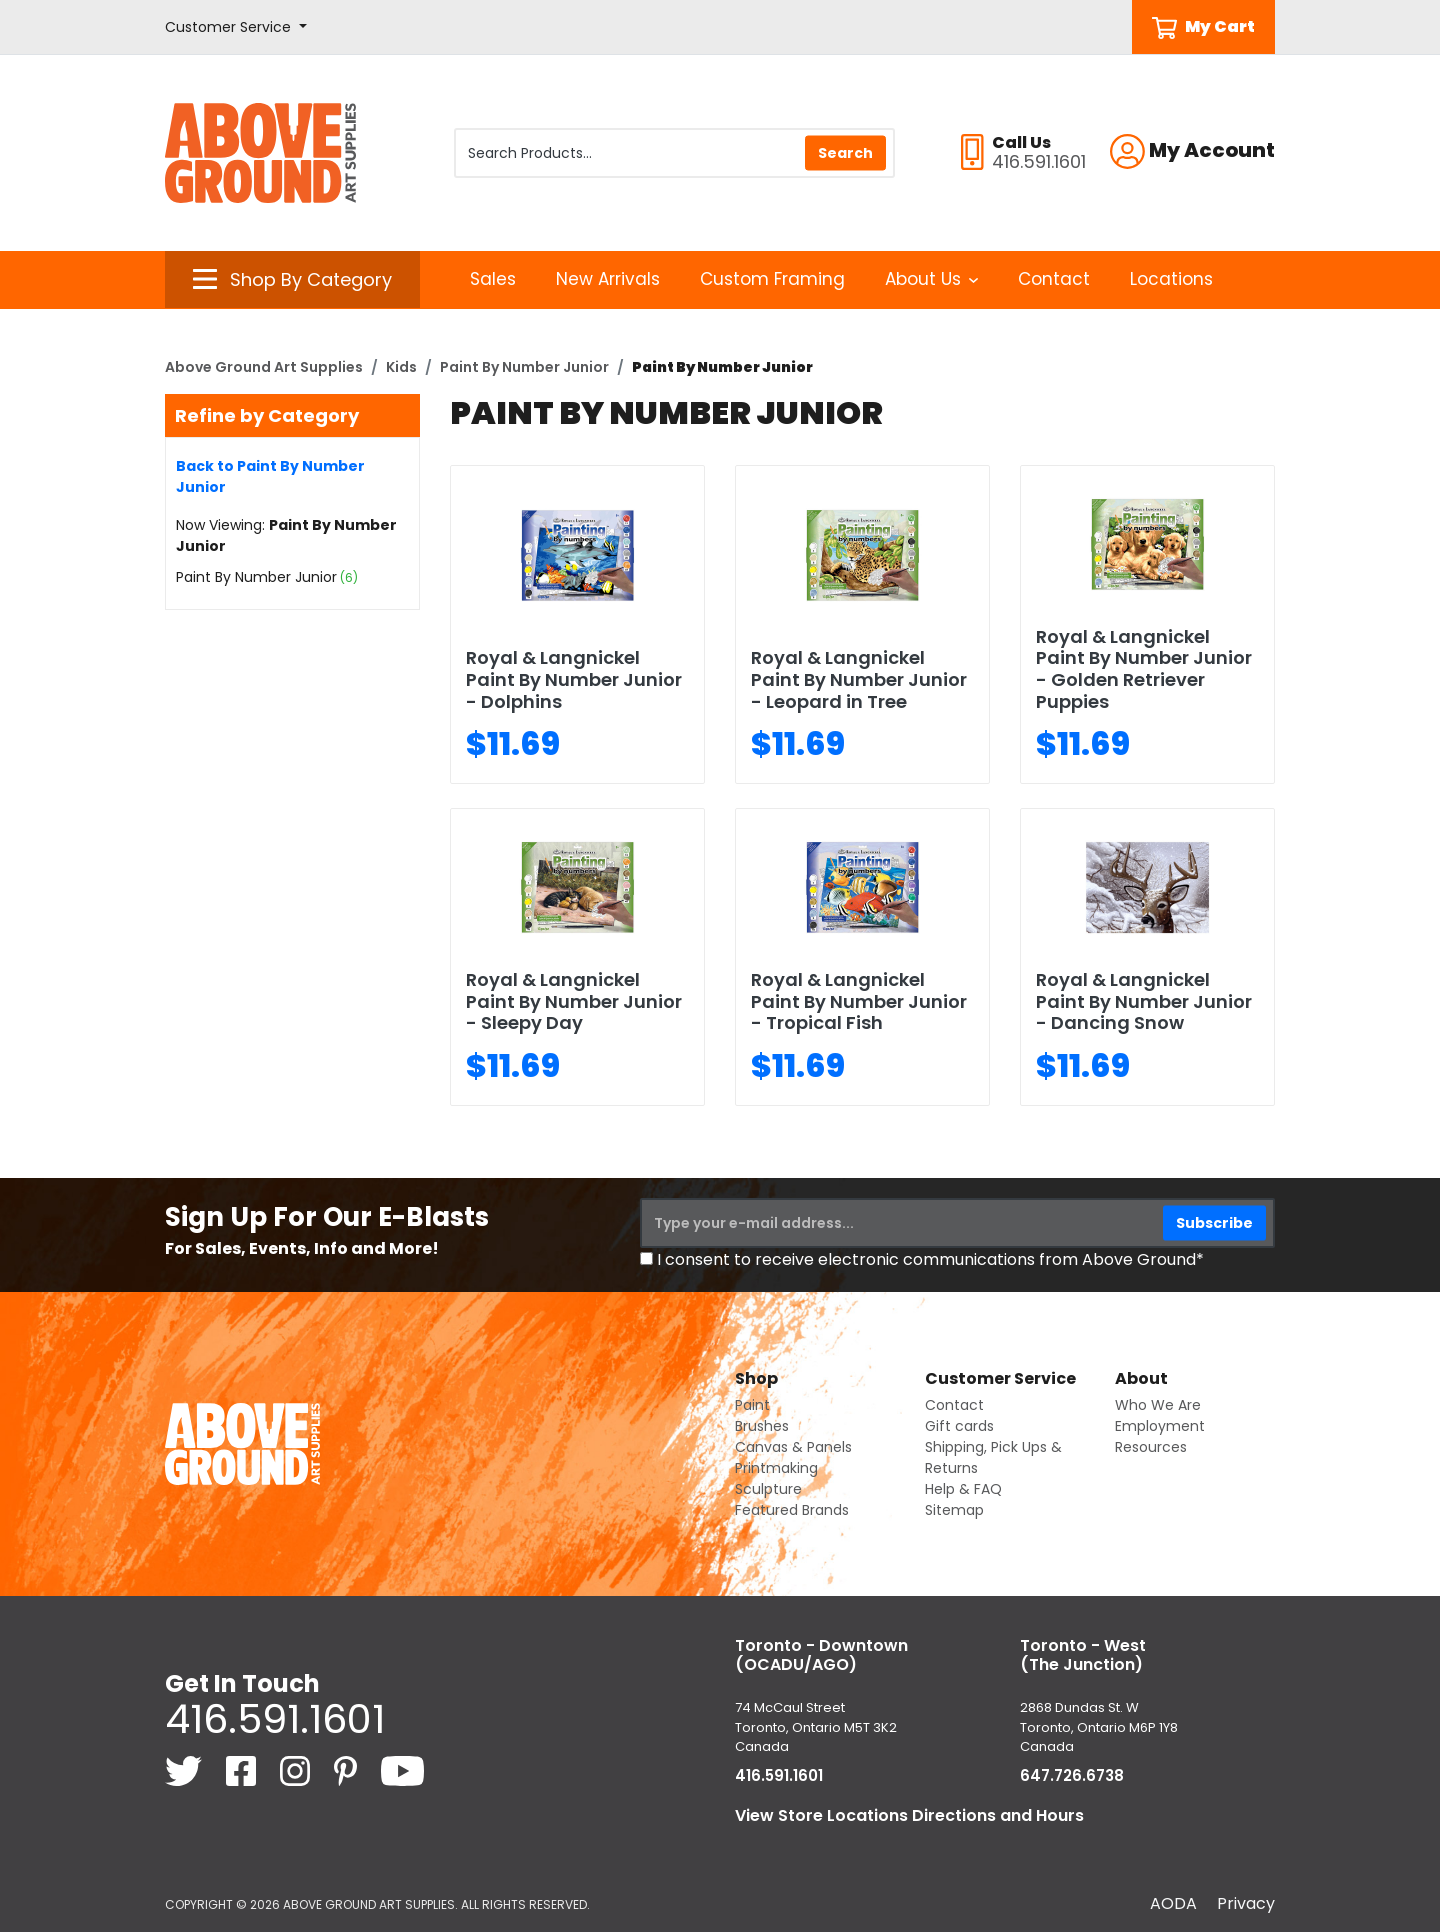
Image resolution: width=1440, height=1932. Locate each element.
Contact (1054, 279)
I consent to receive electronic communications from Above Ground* (930, 1259)
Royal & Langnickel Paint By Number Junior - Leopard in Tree (859, 679)
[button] (236, 27)
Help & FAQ (963, 1489)
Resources (1151, 1447)
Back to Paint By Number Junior (270, 476)
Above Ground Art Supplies (264, 367)
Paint (752, 1405)
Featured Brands (792, 1510)
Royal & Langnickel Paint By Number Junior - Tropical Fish (859, 1001)
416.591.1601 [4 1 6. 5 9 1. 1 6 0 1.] (275, 1719)
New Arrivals (608, 279)
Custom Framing (772, 279)
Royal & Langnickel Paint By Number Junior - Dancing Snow (1144, 1001)
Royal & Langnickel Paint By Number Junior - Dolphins (574, 679)
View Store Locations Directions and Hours (909, 1815)
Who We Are (1158, 1405)
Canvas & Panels (793, 1447)
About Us (931, 279)
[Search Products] (674, 153)
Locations (1171, 279)
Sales (493, 279)
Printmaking (776, 1468)
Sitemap (954, 1510)
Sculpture (768, 1489)
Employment (1160, 1426)
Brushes (762, 1426)
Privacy (1246, 1903)
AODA (1173, 1903)
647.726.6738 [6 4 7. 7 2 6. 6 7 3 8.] (1072, 1775)
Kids (401, 367)
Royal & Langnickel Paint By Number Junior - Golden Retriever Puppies (1144, 669)
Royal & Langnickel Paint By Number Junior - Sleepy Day (574, 1001)
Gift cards (959, 1426)
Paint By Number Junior (524, 367)
